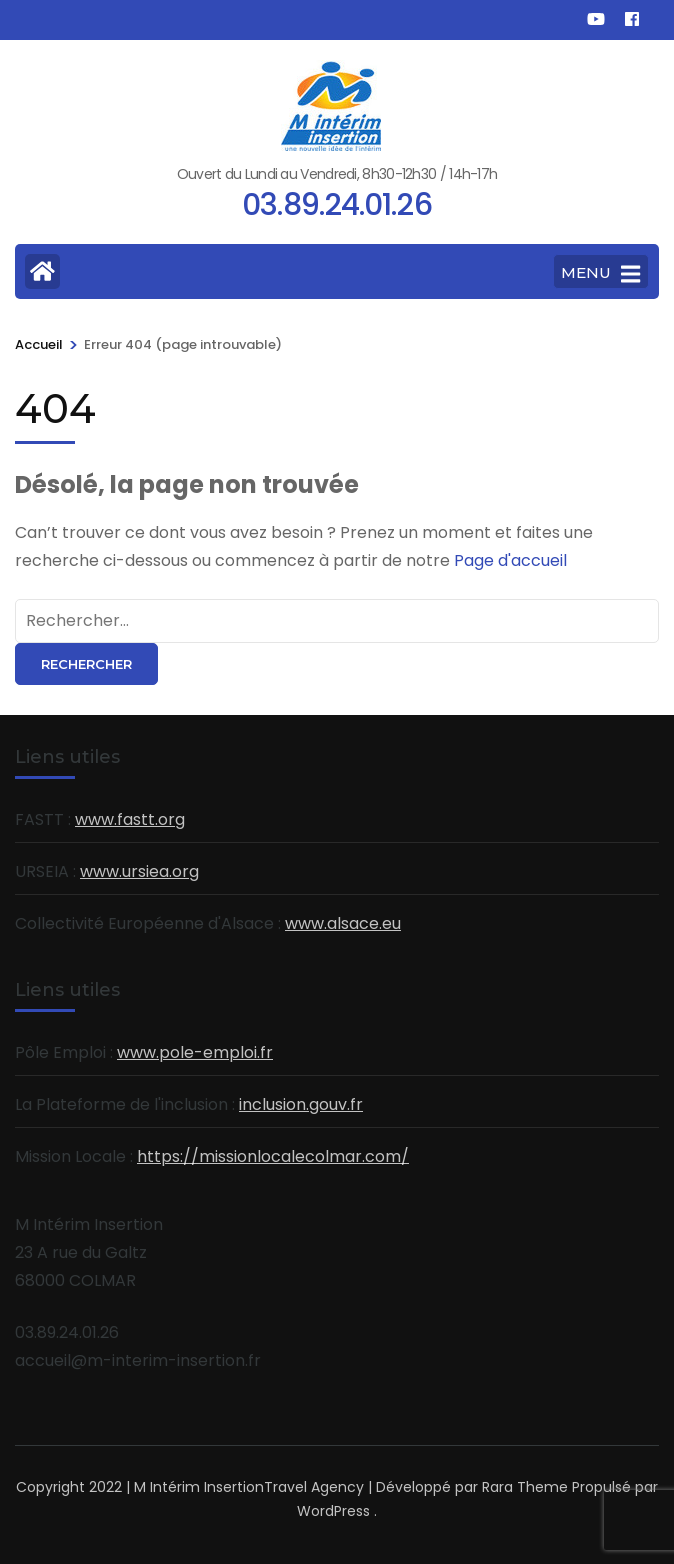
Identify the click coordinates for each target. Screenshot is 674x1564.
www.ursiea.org (139, 871)
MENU (600, 274)
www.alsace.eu (343, 923)
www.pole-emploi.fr (195, 1052)
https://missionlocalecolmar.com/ (273, 1156)
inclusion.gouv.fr (301, 1104)
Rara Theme (525, 1487)
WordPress (333, 1511)
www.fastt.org (130, 819)
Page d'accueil (510, 560)
